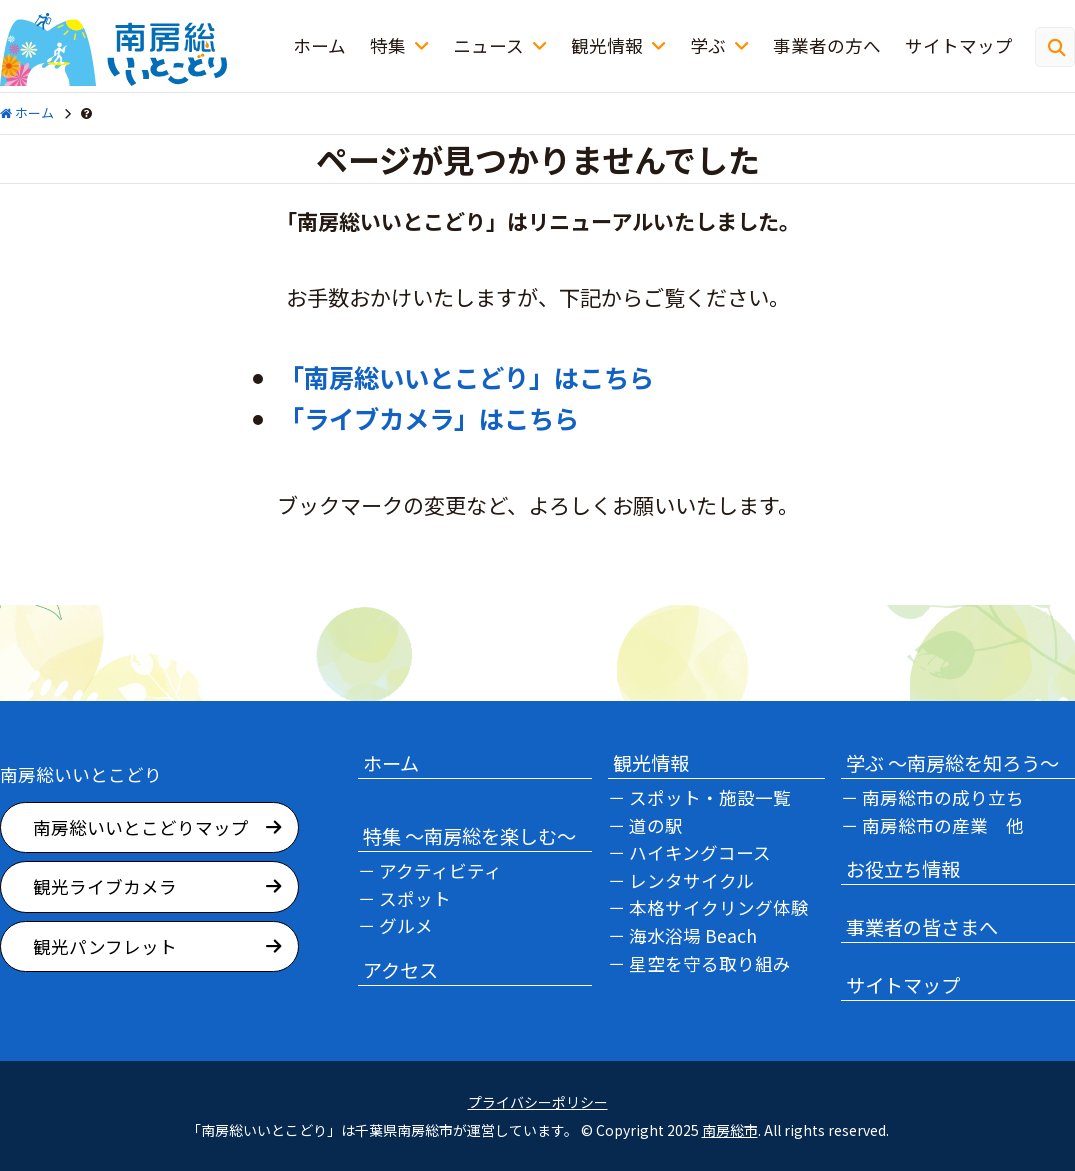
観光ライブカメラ (105, 886)
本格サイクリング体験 (719, 907)
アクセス (400, 970)
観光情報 (607, 45)
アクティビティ (440, 870)
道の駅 (656, 825)
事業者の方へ (827, 45)
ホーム (319, 45)
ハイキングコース (700, 852)
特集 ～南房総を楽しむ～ (469, 836)
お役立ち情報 (903, 869)
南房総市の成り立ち (943, 797)
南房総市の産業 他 (943, 825)
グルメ (406, 925)
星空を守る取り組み (710, 963)
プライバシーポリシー (538, 1102)
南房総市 (730, 1130)
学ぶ (708, 45)
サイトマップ (959, 45)
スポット (415, 898)
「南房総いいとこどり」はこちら (466, 377)
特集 (388, 45)
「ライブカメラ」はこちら (429, 418)
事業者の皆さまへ (922, 927)
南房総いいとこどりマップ (141, 827)
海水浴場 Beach (693, 935)
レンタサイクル (691, 880)
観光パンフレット (105, 946)
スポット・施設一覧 (710, 797)
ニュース (488, 45)
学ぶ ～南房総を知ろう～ (952, 763)
